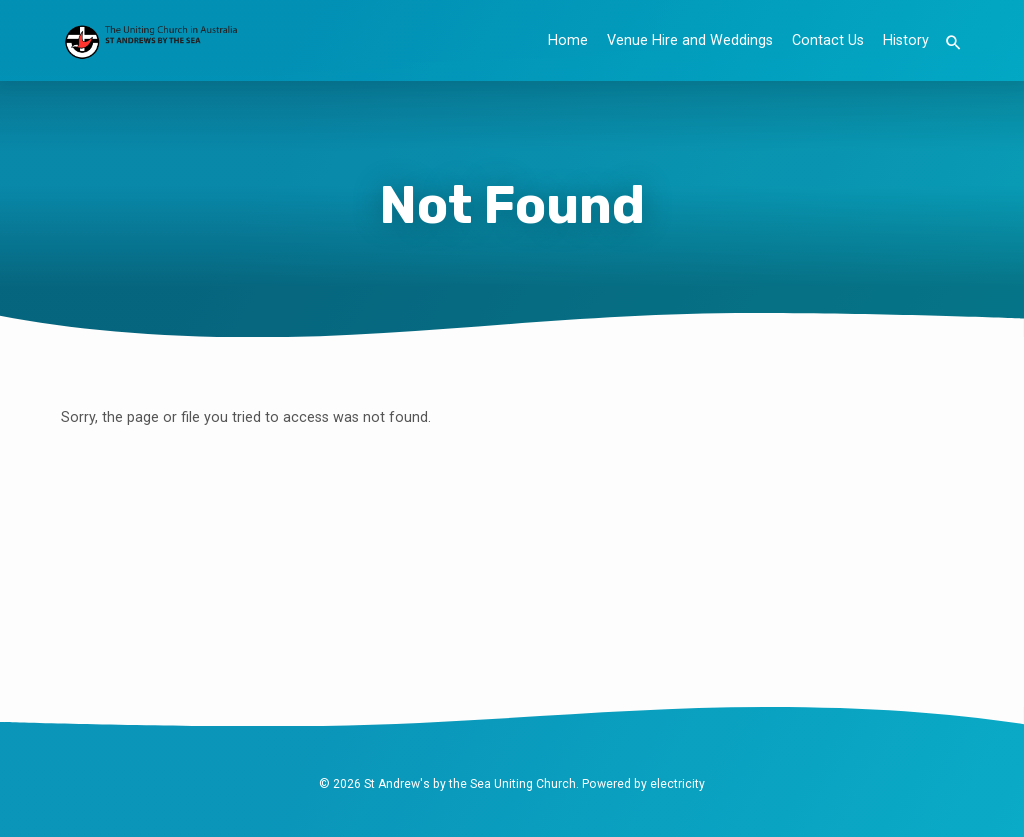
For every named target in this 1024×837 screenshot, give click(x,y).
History (906, 40)
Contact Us (828, 40)
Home (568, 40)
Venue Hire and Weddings (690, 40)
